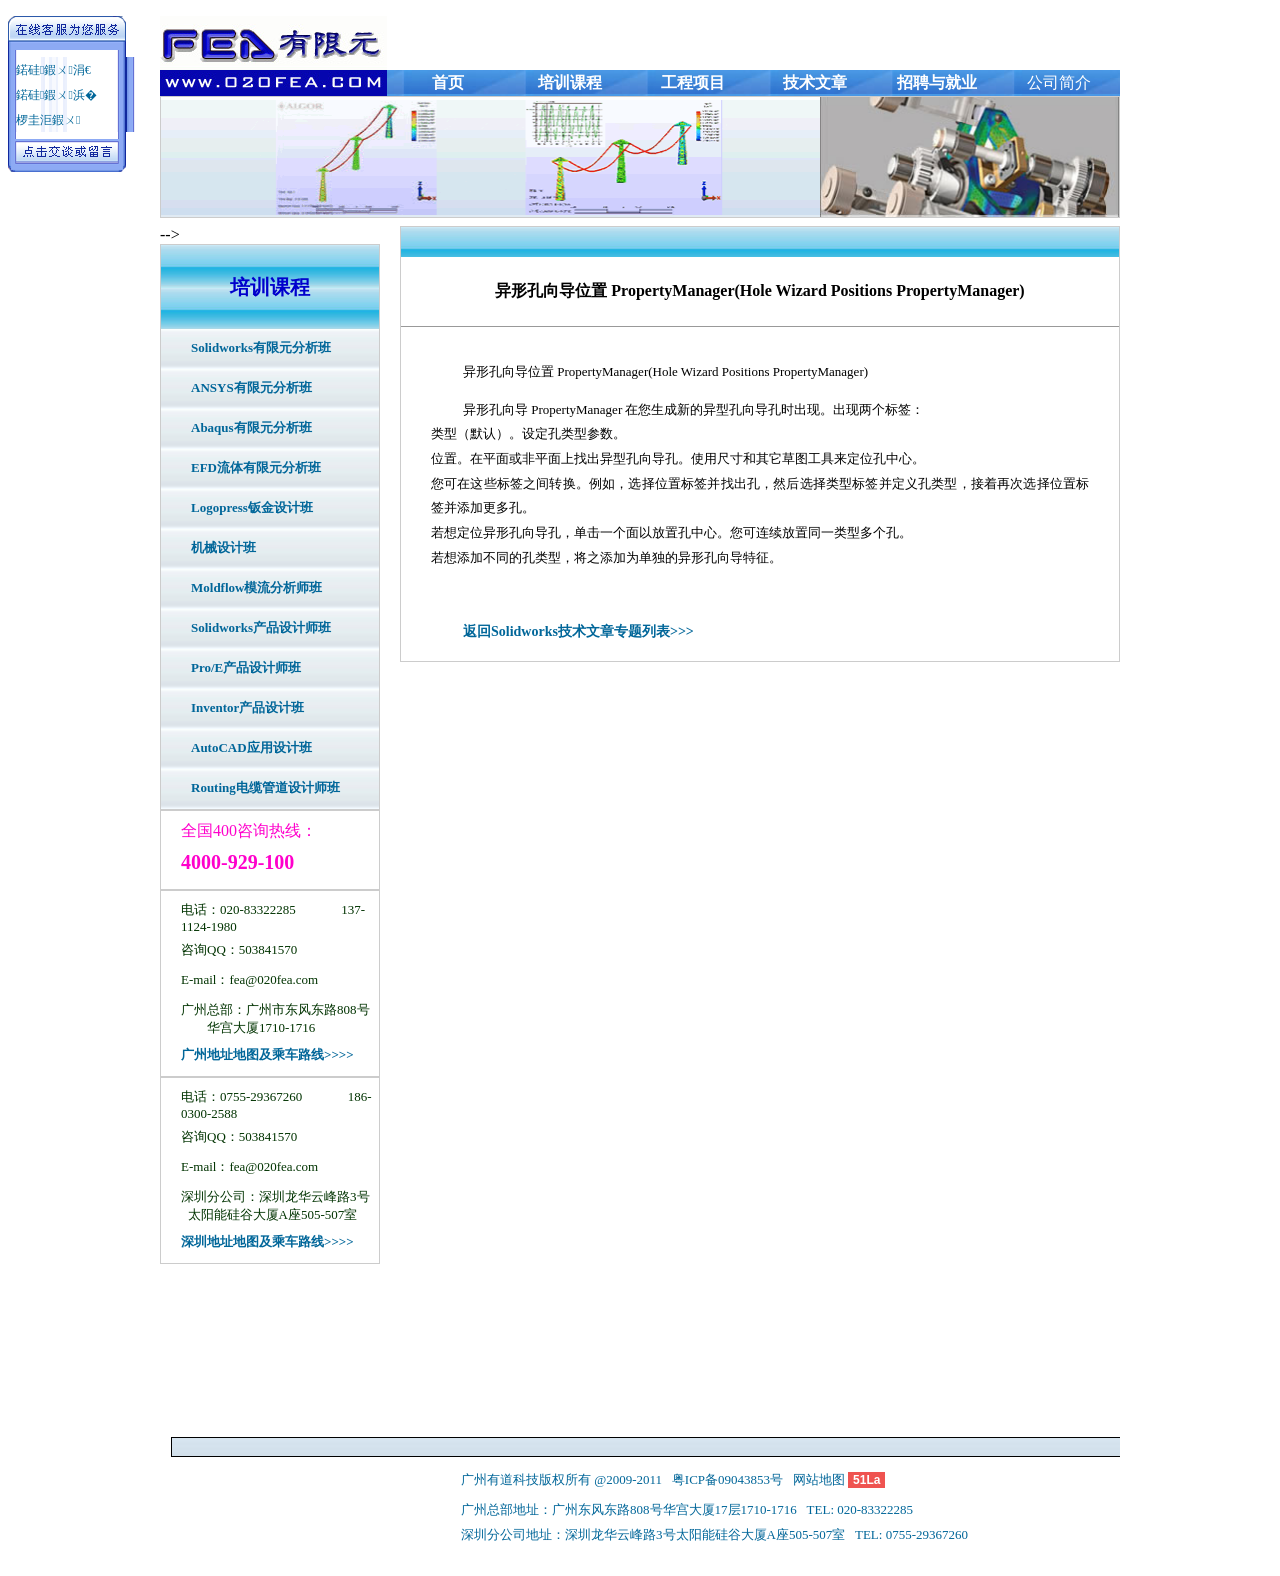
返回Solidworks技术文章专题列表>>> (578, 631)
